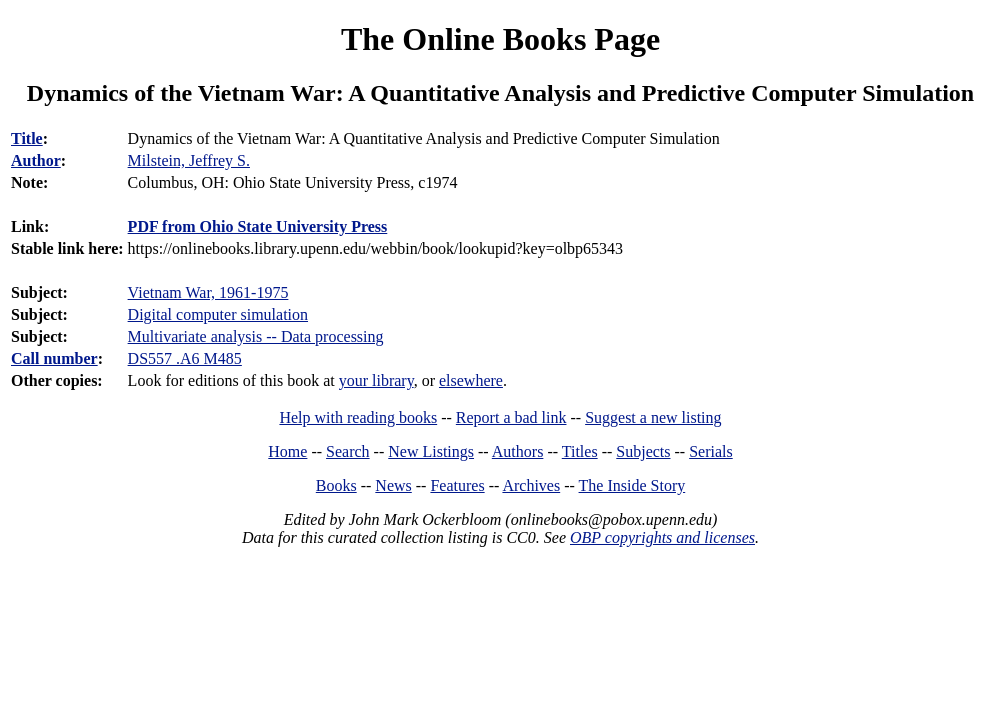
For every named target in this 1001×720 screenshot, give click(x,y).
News (393, 485)
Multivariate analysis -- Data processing (256, 336)
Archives (531, 485)
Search (348, 451)
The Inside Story (632, 485)
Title (27, 138)
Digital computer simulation (218, 314)
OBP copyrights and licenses (662, 537)
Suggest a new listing (653, 417)
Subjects (643, 451)
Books (336, 485)
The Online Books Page (500, 39)
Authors (518, 451)
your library (376, 380)
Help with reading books (358, 417)
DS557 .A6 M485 (185, 358)
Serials (711, 451)
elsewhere (471, 380)
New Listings (431, 451)
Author (36, 160)
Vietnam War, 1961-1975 (208, 292)
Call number (54, 358)
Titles (580, 451)
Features (457, 485)
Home (287, 451)
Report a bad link (511, 417)
